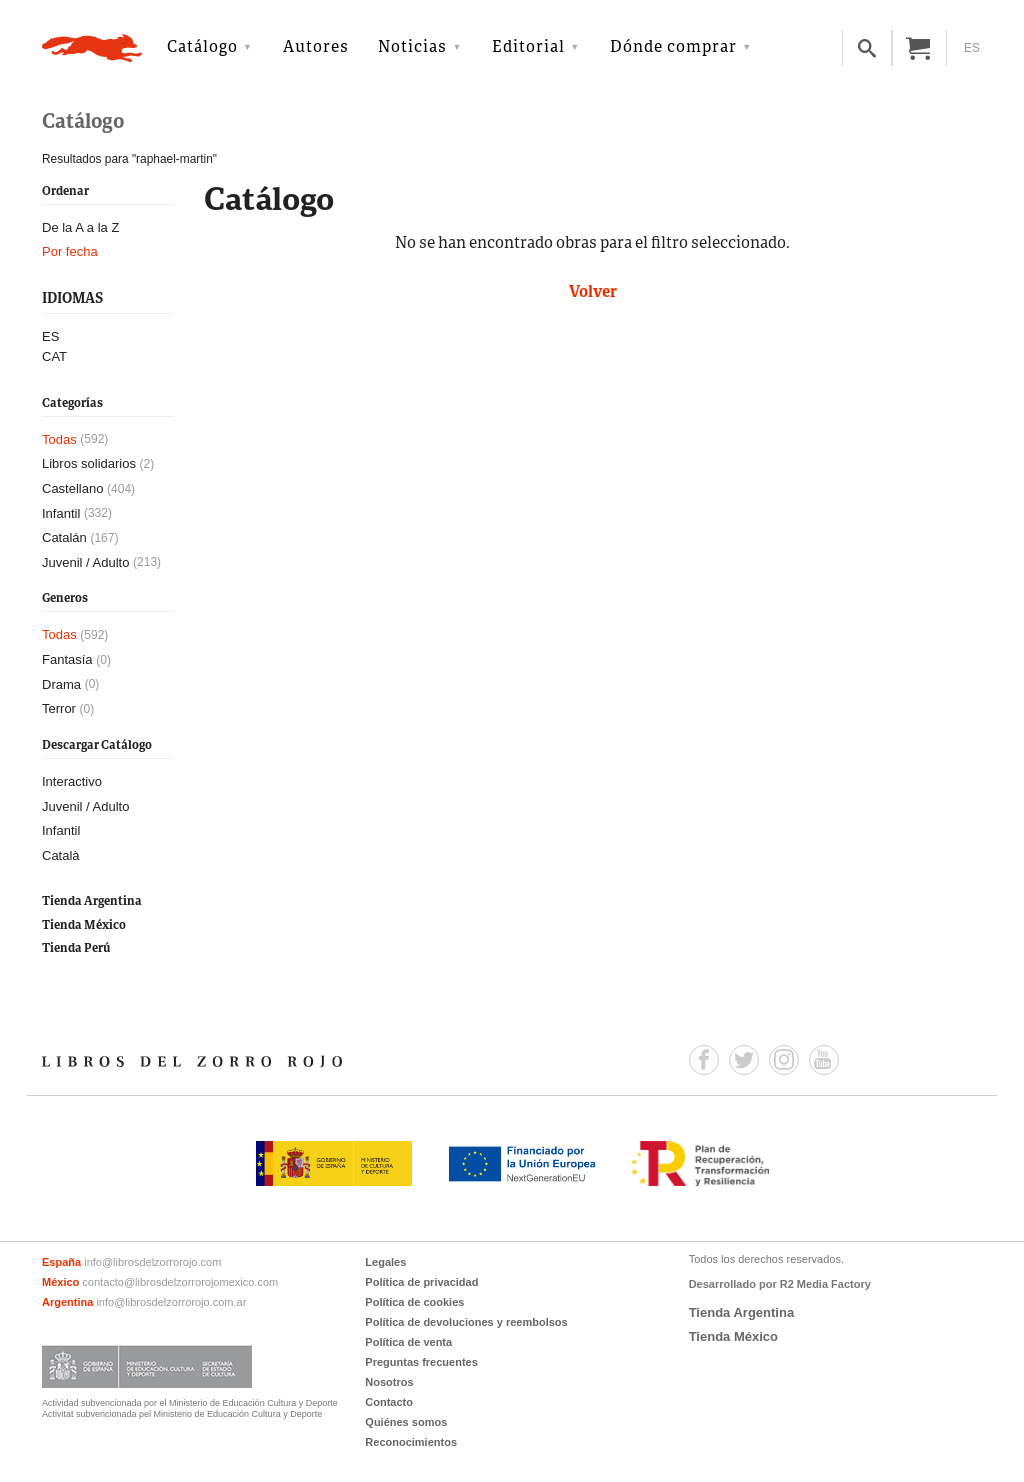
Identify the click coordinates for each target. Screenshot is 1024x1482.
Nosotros (389, 1382)
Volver (593, 293)
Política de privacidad (421, 1282)
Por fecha (70, 251)
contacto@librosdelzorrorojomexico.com (180, 1282)
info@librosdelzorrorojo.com (152, 1262)
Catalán (64, 537)
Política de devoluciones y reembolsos (466, 1322)
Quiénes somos (406, 1422)
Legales (385, 1262)
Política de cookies (414, 1302)
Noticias (412, 48)
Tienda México (84, 925)
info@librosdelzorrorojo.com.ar (171, 1302)
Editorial (528, 48)
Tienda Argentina (92, 901)
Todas (59, 439)
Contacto (389, 1402)
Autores (316, 48)
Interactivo (72, 781)
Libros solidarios (89, 463)
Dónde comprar (673, 48)
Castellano (72, 488)
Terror (59, 708)
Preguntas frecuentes (421, 1362)
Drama (61, 684)
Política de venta (408, 1342)
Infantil (61, 513)
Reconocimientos (411, 1442)
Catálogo (202, 48)
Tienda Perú (76, 948)
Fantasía (67, 659)
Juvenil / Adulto (85, 562)
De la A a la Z (80, 227)
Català (61, 855)
